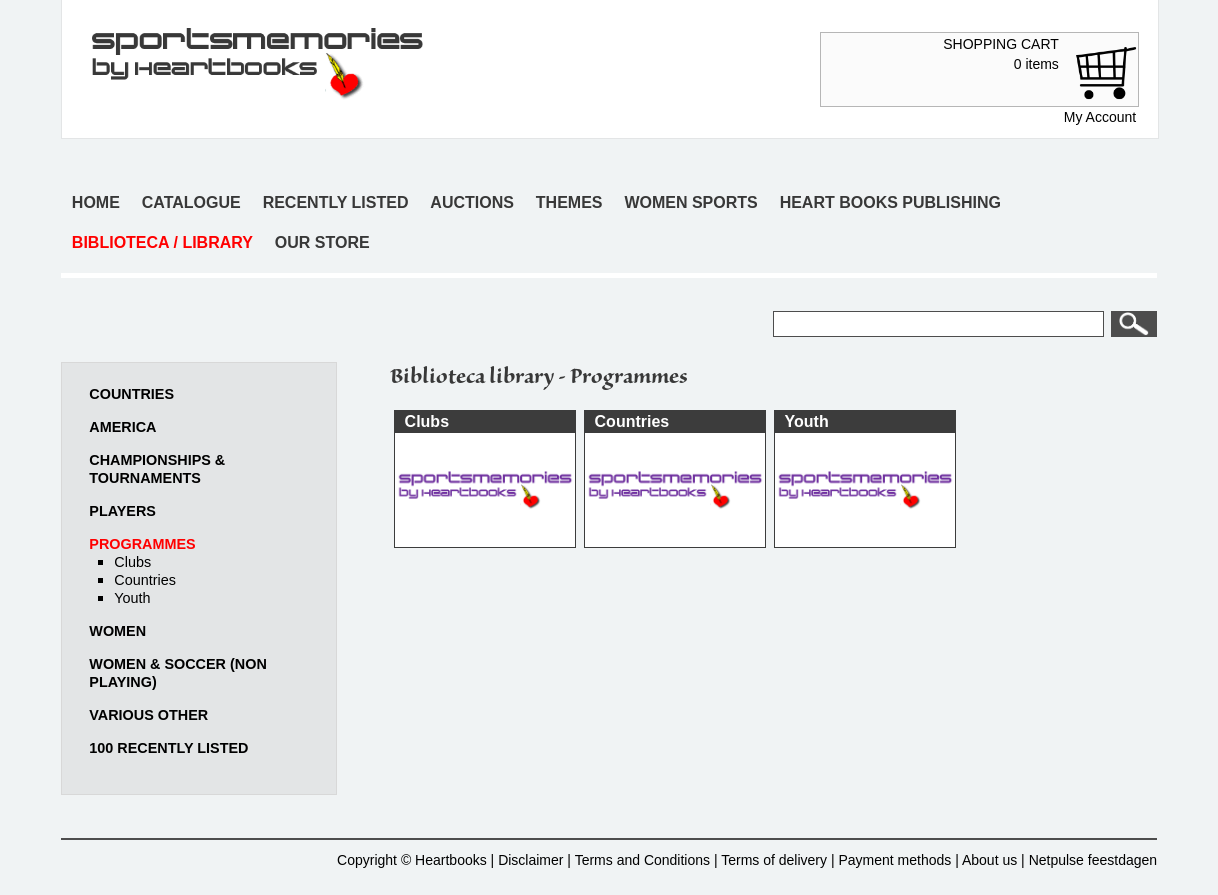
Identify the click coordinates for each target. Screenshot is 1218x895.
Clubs (132, 562)
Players (122, 511)
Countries (131, 394)
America (122, 427)
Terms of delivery (774, 860)
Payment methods (894, 860)
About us (989, 860)
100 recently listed (168, 748)
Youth (132, 598)
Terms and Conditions (642, 860)
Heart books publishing (890, 202)
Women (117, 631)
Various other (148, 715)
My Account (1100, 117)
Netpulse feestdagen (1093, 860)
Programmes (142, 544)
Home (96, 202)
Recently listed (336, 202)
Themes (569, 202)
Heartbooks (451, 860)
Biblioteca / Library (162, 242)
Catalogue (191, 202)
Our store (322, 242)
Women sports (690, 202)
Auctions (472, 202)
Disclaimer (530, 860)
